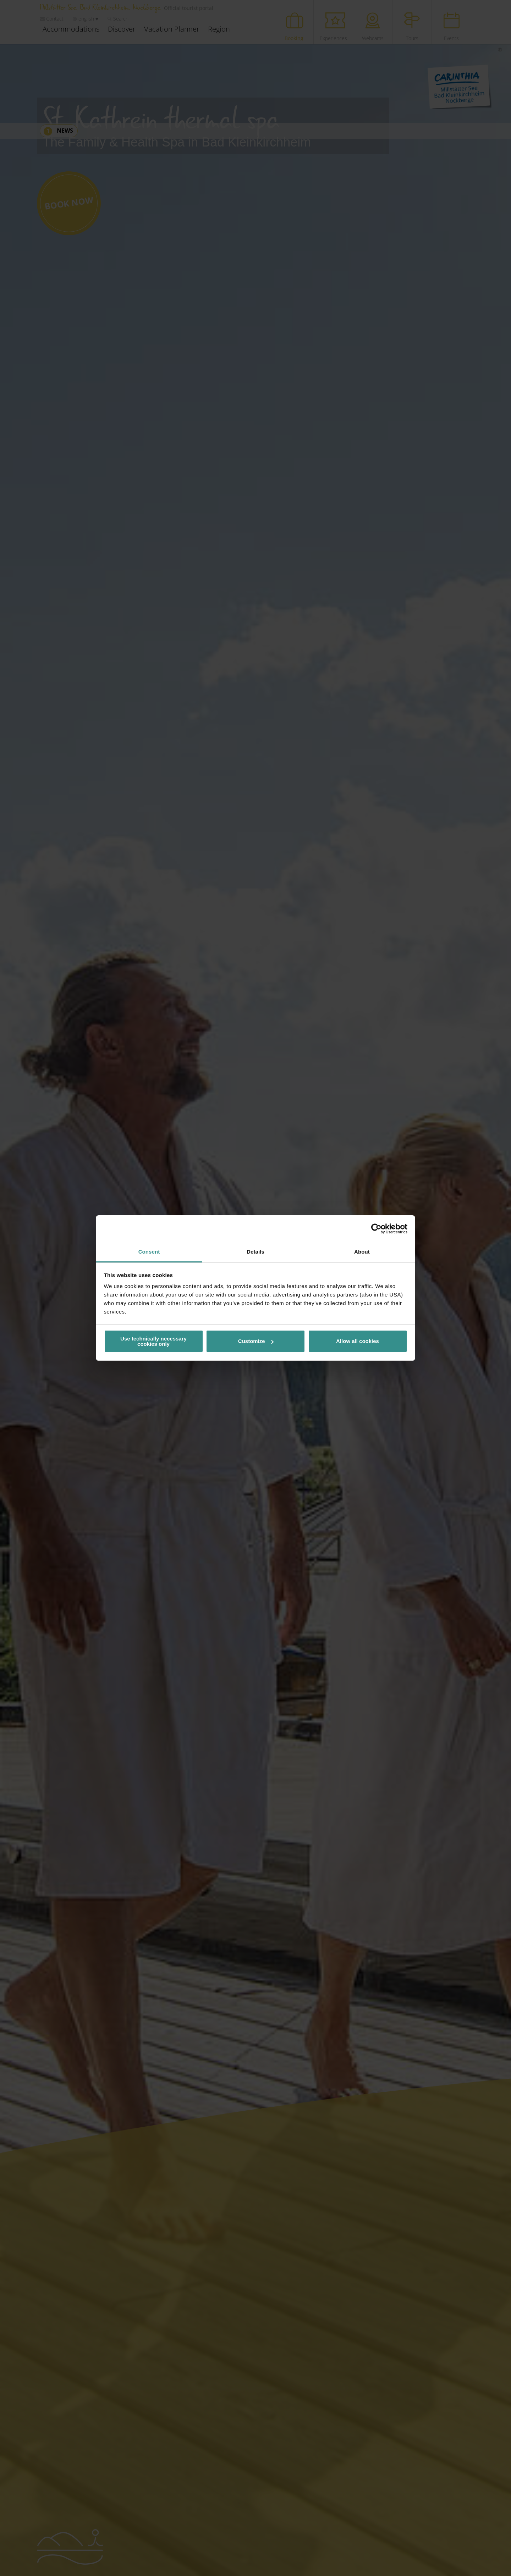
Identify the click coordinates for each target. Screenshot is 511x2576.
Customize (256, 1341)
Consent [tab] (149, 1252)
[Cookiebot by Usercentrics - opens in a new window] (376, 1228)
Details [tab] (255, 1252)
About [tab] (362, 1252)
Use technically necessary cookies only (153, 1341)
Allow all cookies (357, 1341)
